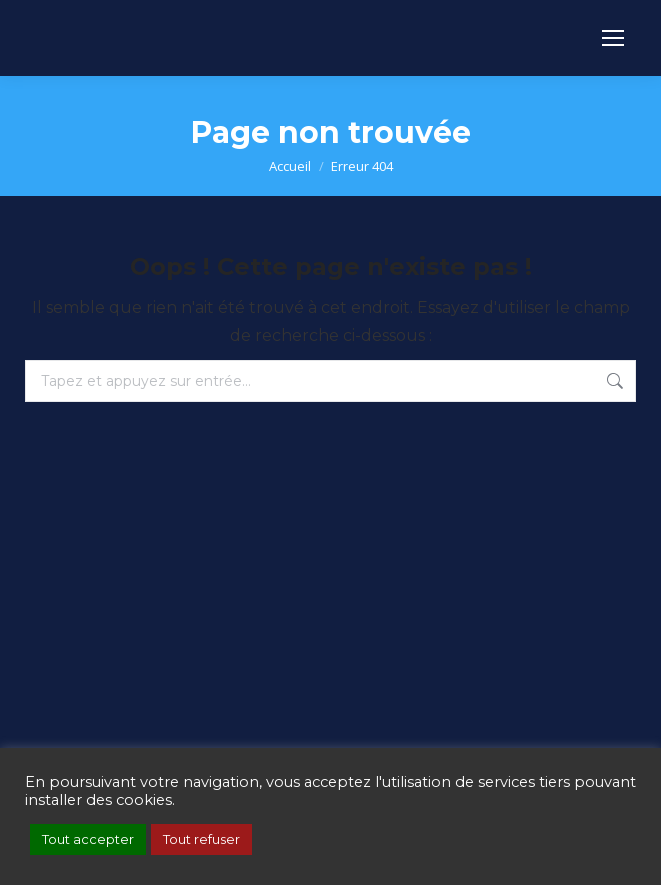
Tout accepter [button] (88, 839)
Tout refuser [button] (201, 839)
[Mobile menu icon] (613, 38)
